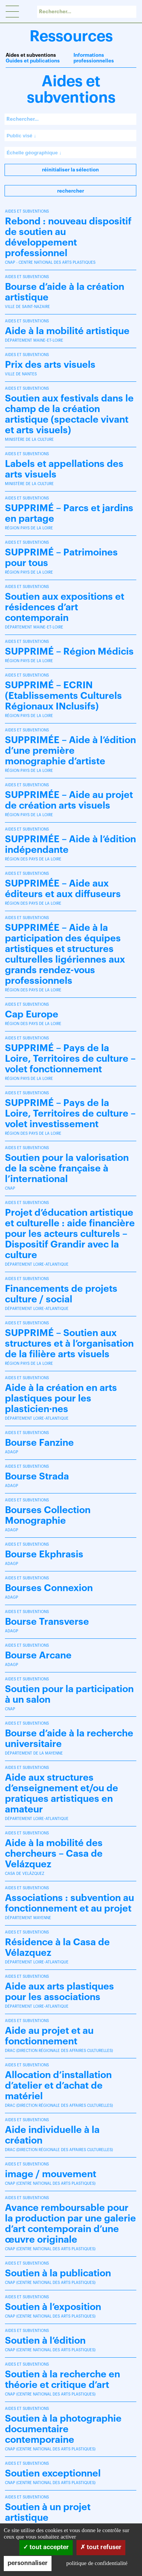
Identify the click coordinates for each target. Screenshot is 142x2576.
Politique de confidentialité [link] (97, 2563)
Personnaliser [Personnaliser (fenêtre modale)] (28, 2563)
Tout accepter (46, 2547)
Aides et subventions (31, 55)
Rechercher (70, 190)
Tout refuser (101, 2547)
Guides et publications (33, 60)
